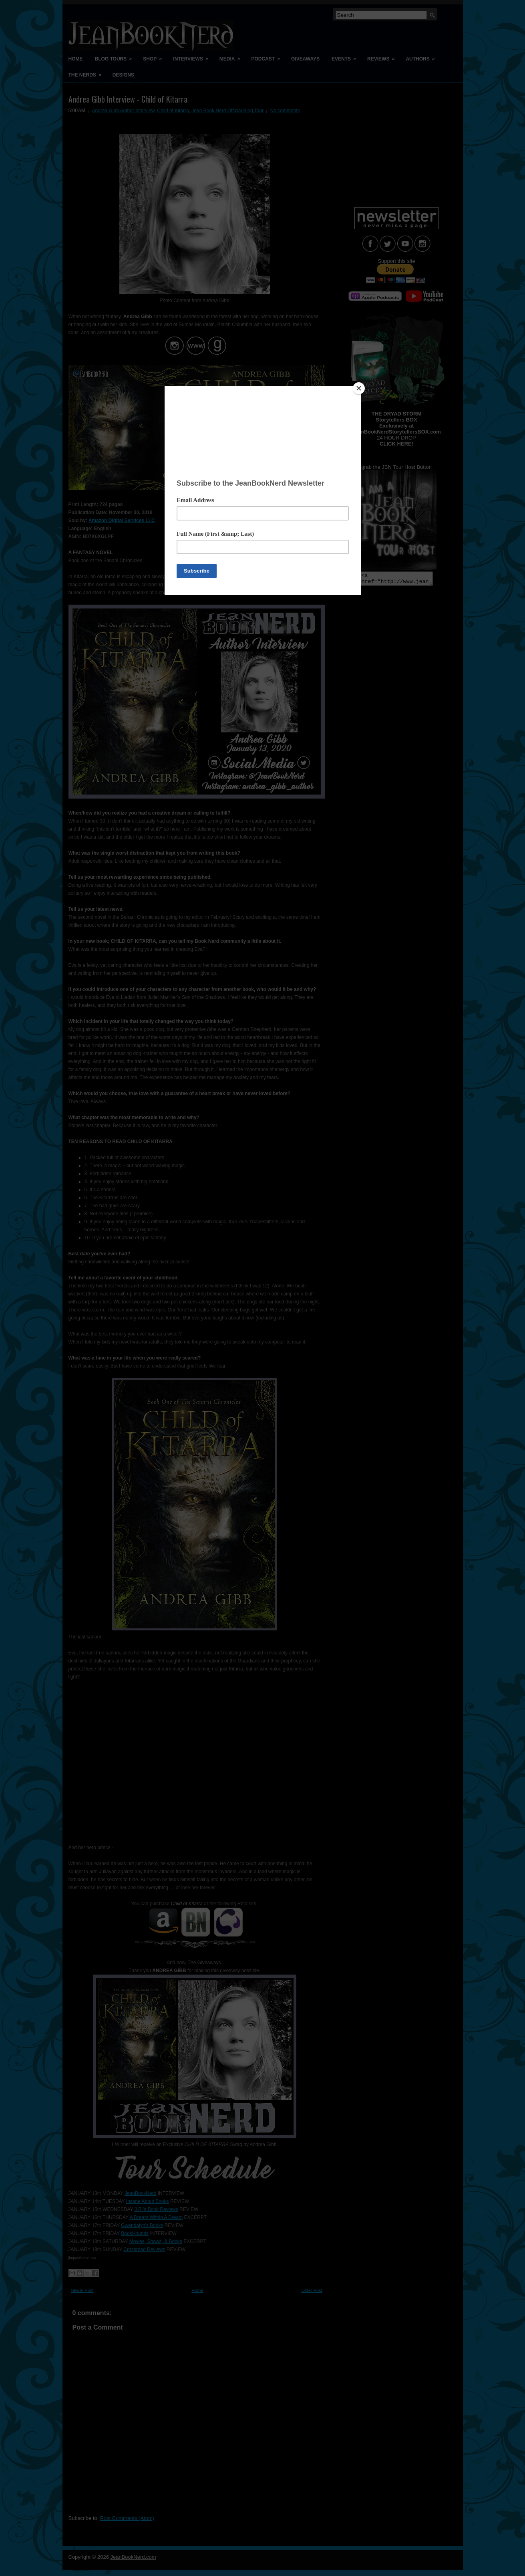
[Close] (359, 388)
